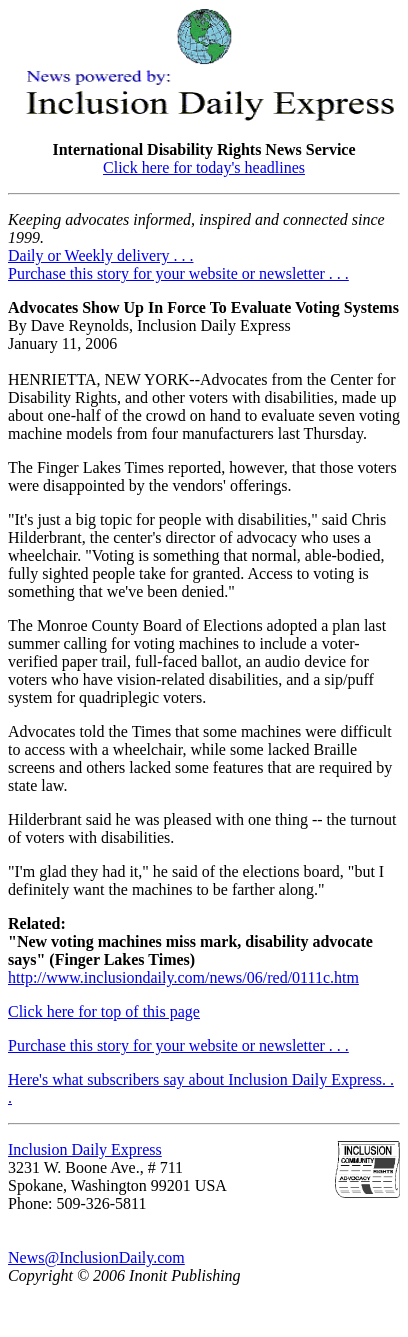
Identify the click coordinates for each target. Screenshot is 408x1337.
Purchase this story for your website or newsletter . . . (178, 273)
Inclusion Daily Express (85, 1149)
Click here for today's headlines (204, 167)
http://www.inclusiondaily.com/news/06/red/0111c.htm (183, 977)
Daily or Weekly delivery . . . (100, 255)
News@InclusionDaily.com (96, 1257)
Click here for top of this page (104, 1011)
